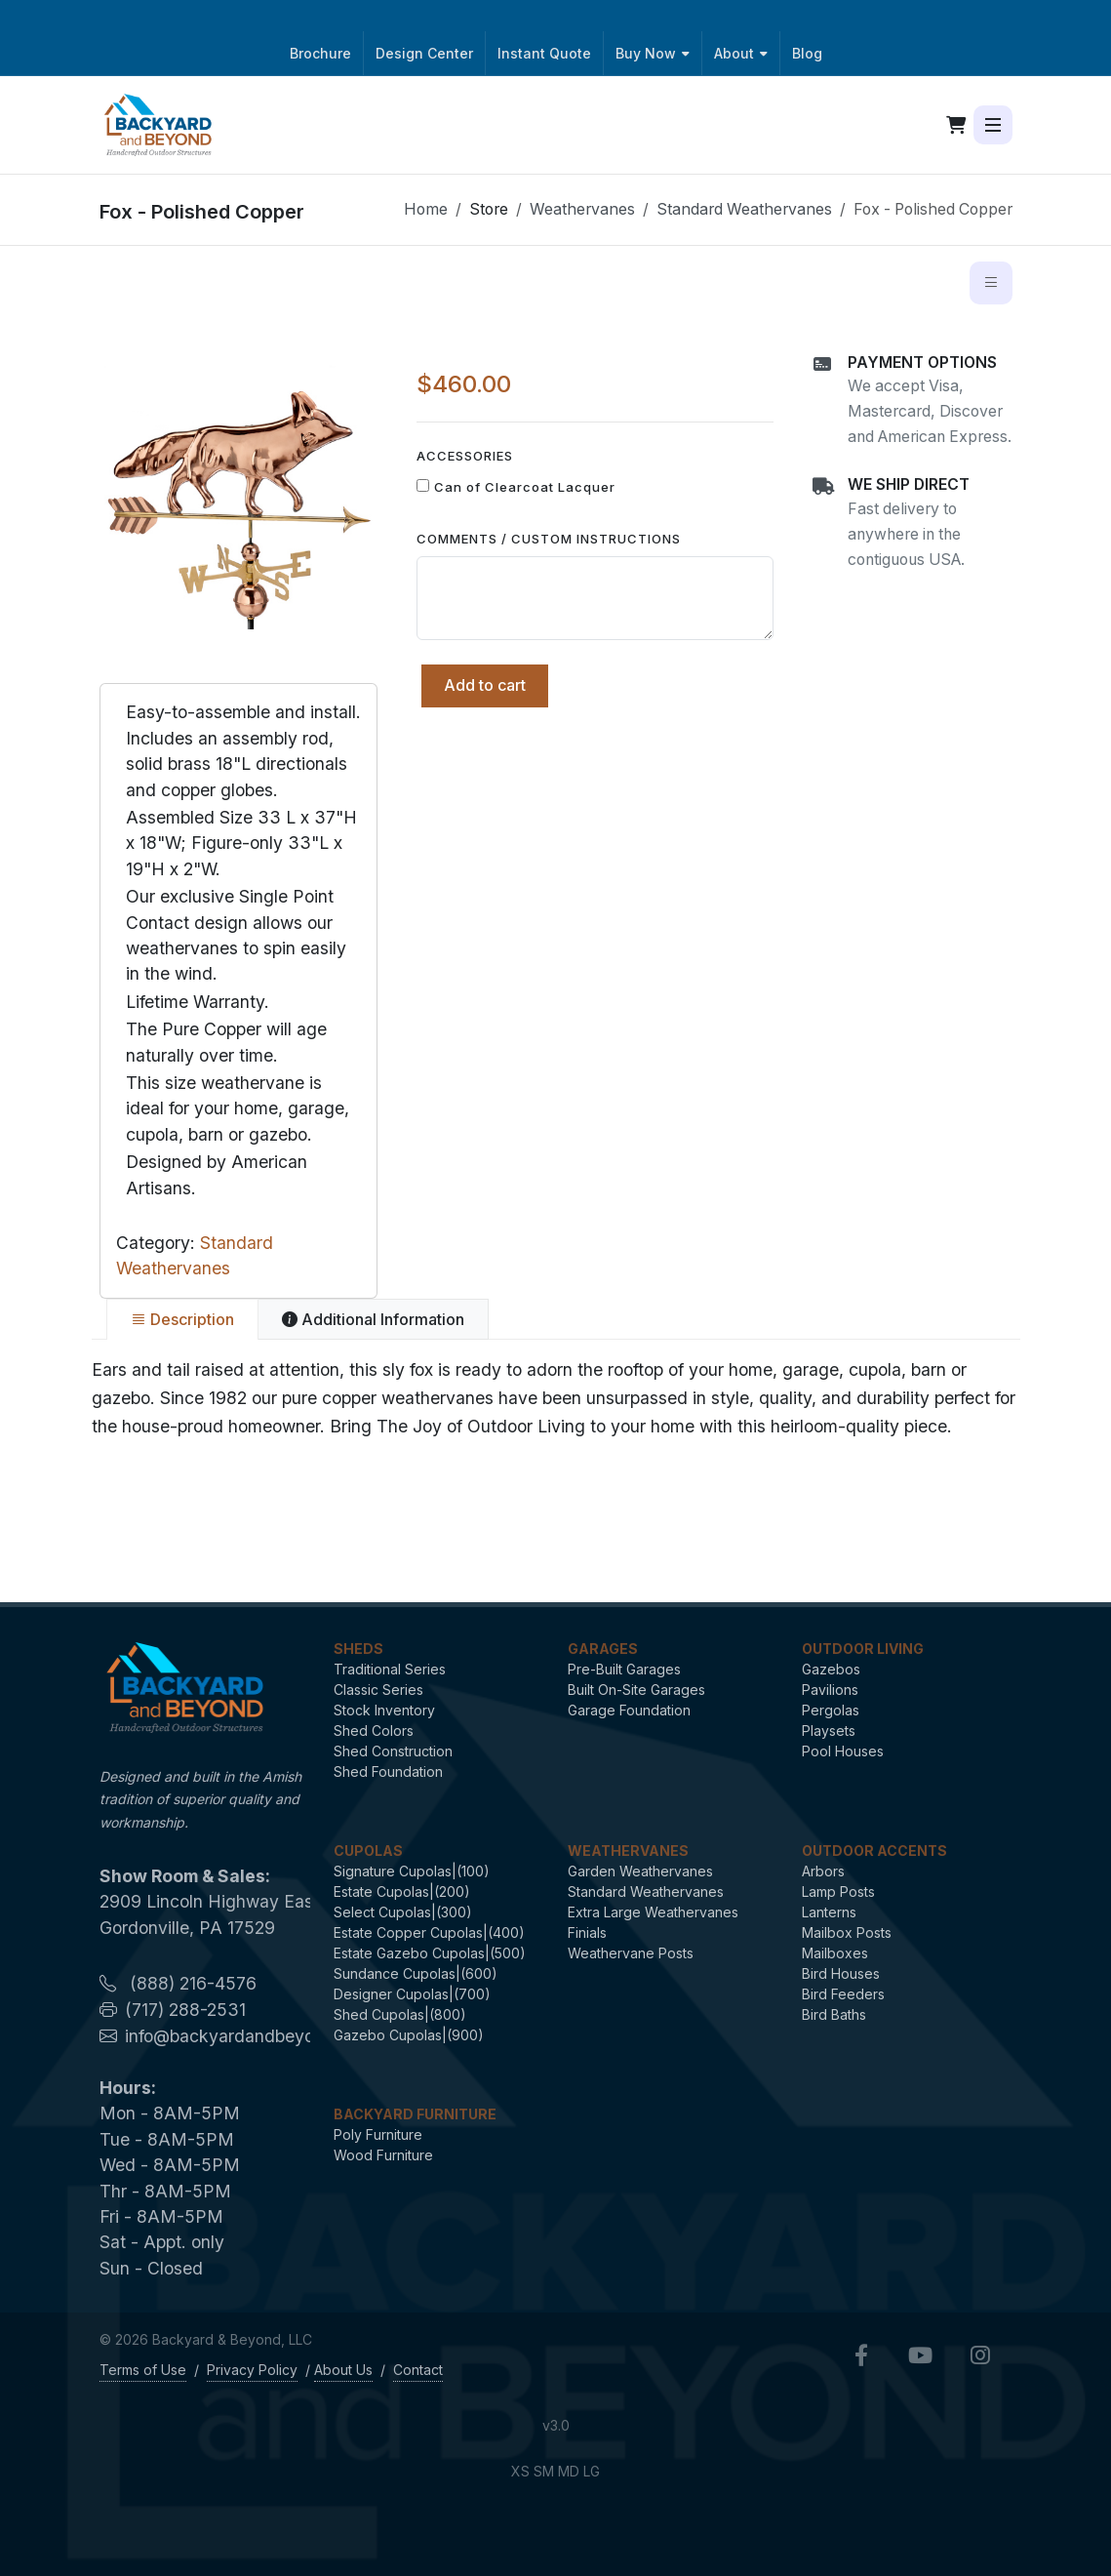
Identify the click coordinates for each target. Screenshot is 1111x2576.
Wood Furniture (383, 2155)
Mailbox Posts (847, 1932)
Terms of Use (142, 2369)
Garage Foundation (629, 1710)
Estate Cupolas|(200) (402, 1891)
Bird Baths (834, 2014)
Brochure (320, 53)
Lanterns (829, 1912)
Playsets (828, 1730)
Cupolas (368, 1850)
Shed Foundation (388, 1771)
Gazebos (831, 1669)
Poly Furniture (378, 2134)
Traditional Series (390, 1669)
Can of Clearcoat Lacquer (524, 487)
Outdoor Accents (874, 1850)
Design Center (424, 53)
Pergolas (830, 1710)
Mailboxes (835, 1953)
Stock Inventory (384, 1710)
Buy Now (652, 53)
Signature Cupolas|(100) (412, 1871)
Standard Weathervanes (744, 209)
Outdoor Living (863, 1648)
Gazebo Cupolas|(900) (409, 2035)
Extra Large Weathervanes (653, 1912)
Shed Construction (393, 1751)
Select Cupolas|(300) (403, 1912)
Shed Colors (374, 1730)
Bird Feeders (843, 1994)
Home (426, 209)
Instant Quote (544, 53)
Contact (418, 2369)
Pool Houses (843, 1751)
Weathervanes (582, 209)
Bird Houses (841, 1973)
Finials (587, 1932)
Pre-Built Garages (624, 1669)
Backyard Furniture (415, 2114)
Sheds (358, 1648)
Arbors (823, 1871)
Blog (807, 53)
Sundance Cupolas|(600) (415, 1973)
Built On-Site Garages (636, 1689)
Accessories (465, 455)
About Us (343, 2369)
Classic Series (378, 1689)
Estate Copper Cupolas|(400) (429, 1932)
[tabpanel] (556, 1397)
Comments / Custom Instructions (549, 538)
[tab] (182, 1319)
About (741, 53)
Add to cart (485, 685)
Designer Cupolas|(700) (412, 1994)
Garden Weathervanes (640, 1871)
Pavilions (830, 1689)
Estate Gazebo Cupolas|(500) (430, 1953)
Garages (603, 1648)
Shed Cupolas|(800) (400, 2014)
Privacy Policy (252, 2369)
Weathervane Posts (631, 1953)
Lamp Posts (838, 1891)
